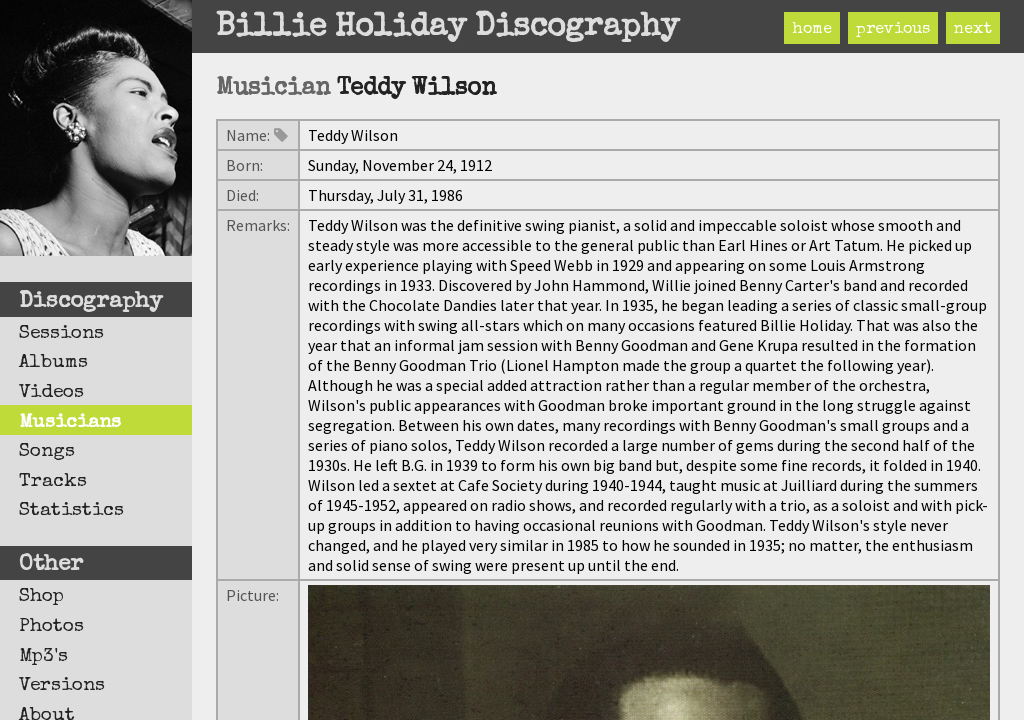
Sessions (61, 334)
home (812, 30)
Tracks (53, 482)
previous (893, 30)
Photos (51, 627)
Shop (41, 597)
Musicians (70, 423)
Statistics (71, 511)
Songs (47, 452)
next (973, 30)
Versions (62, 686)
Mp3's (43, 657)
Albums (53, 363)
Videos (51, 393)
